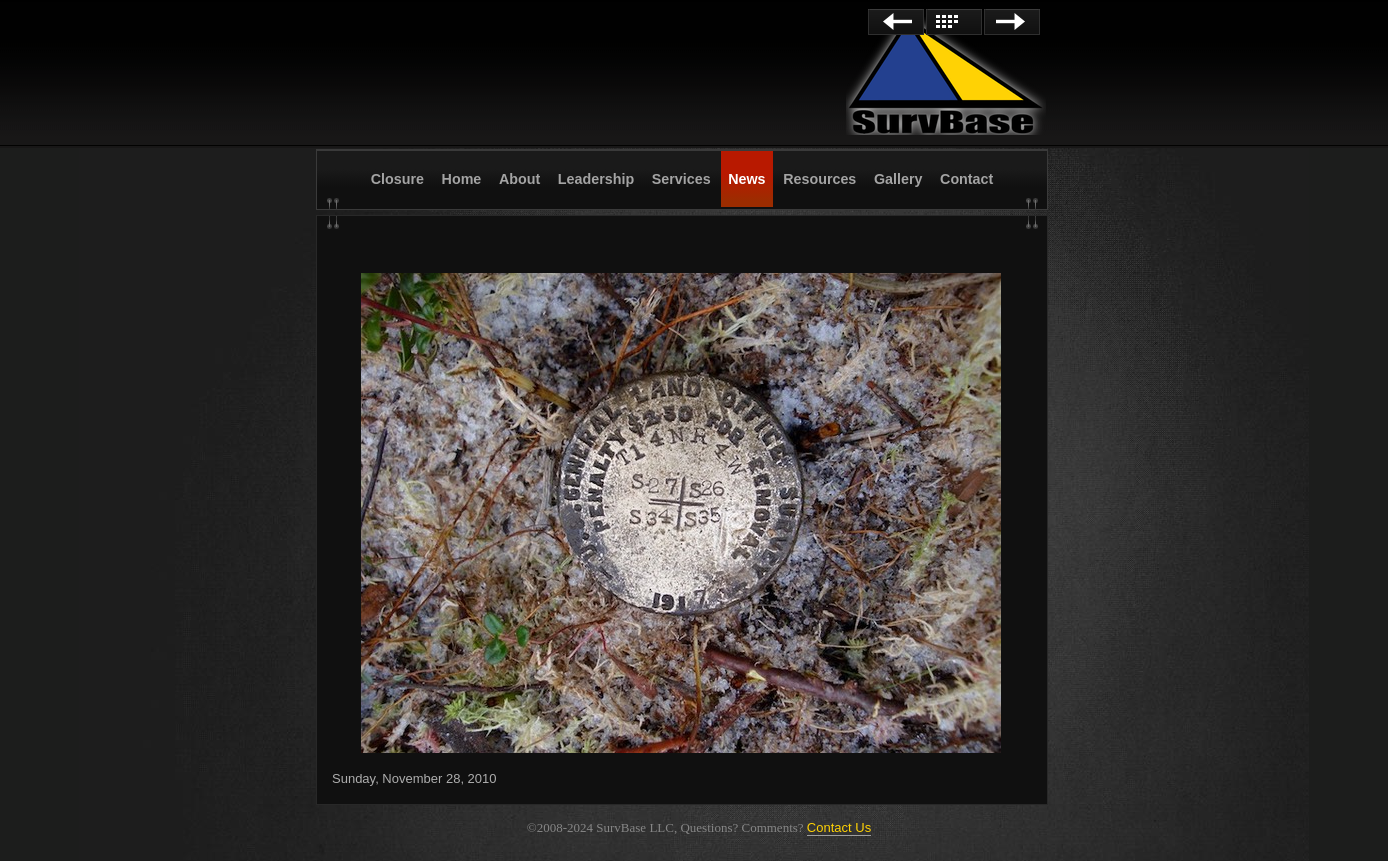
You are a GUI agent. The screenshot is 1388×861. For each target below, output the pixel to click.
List (954, 22)
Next (1012, 22)
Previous (896, 22)
